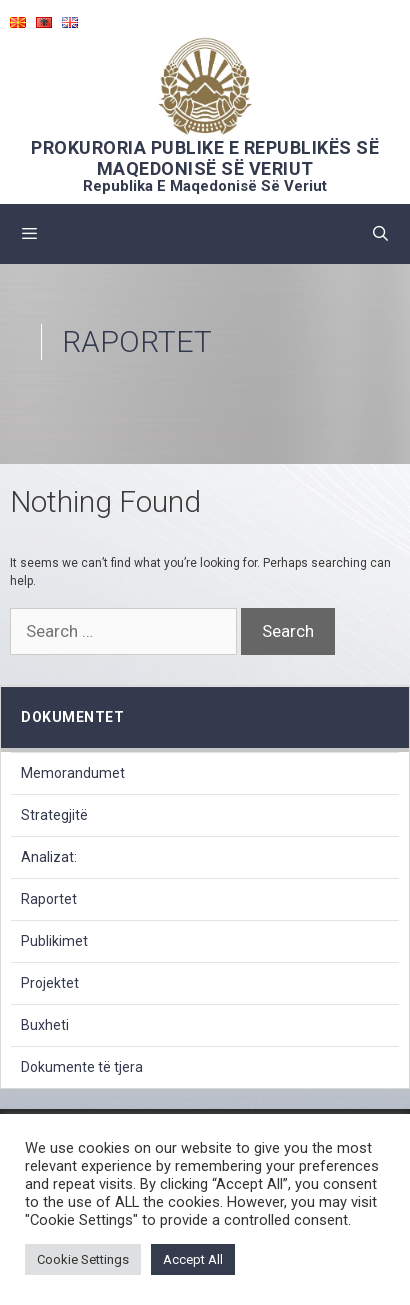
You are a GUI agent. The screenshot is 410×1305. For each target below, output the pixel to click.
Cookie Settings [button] (83, 1259)
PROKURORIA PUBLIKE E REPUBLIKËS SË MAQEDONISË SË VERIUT (205, 158)
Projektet (50, 983)
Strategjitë (54, 815)
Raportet (49, 899)
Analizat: (49, 857)
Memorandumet (73, 773)
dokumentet (72, 717)
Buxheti (45, 1025)
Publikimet (54, 941)
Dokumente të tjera (82, 1067)
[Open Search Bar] (380, 234)
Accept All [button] (193, 1259)
